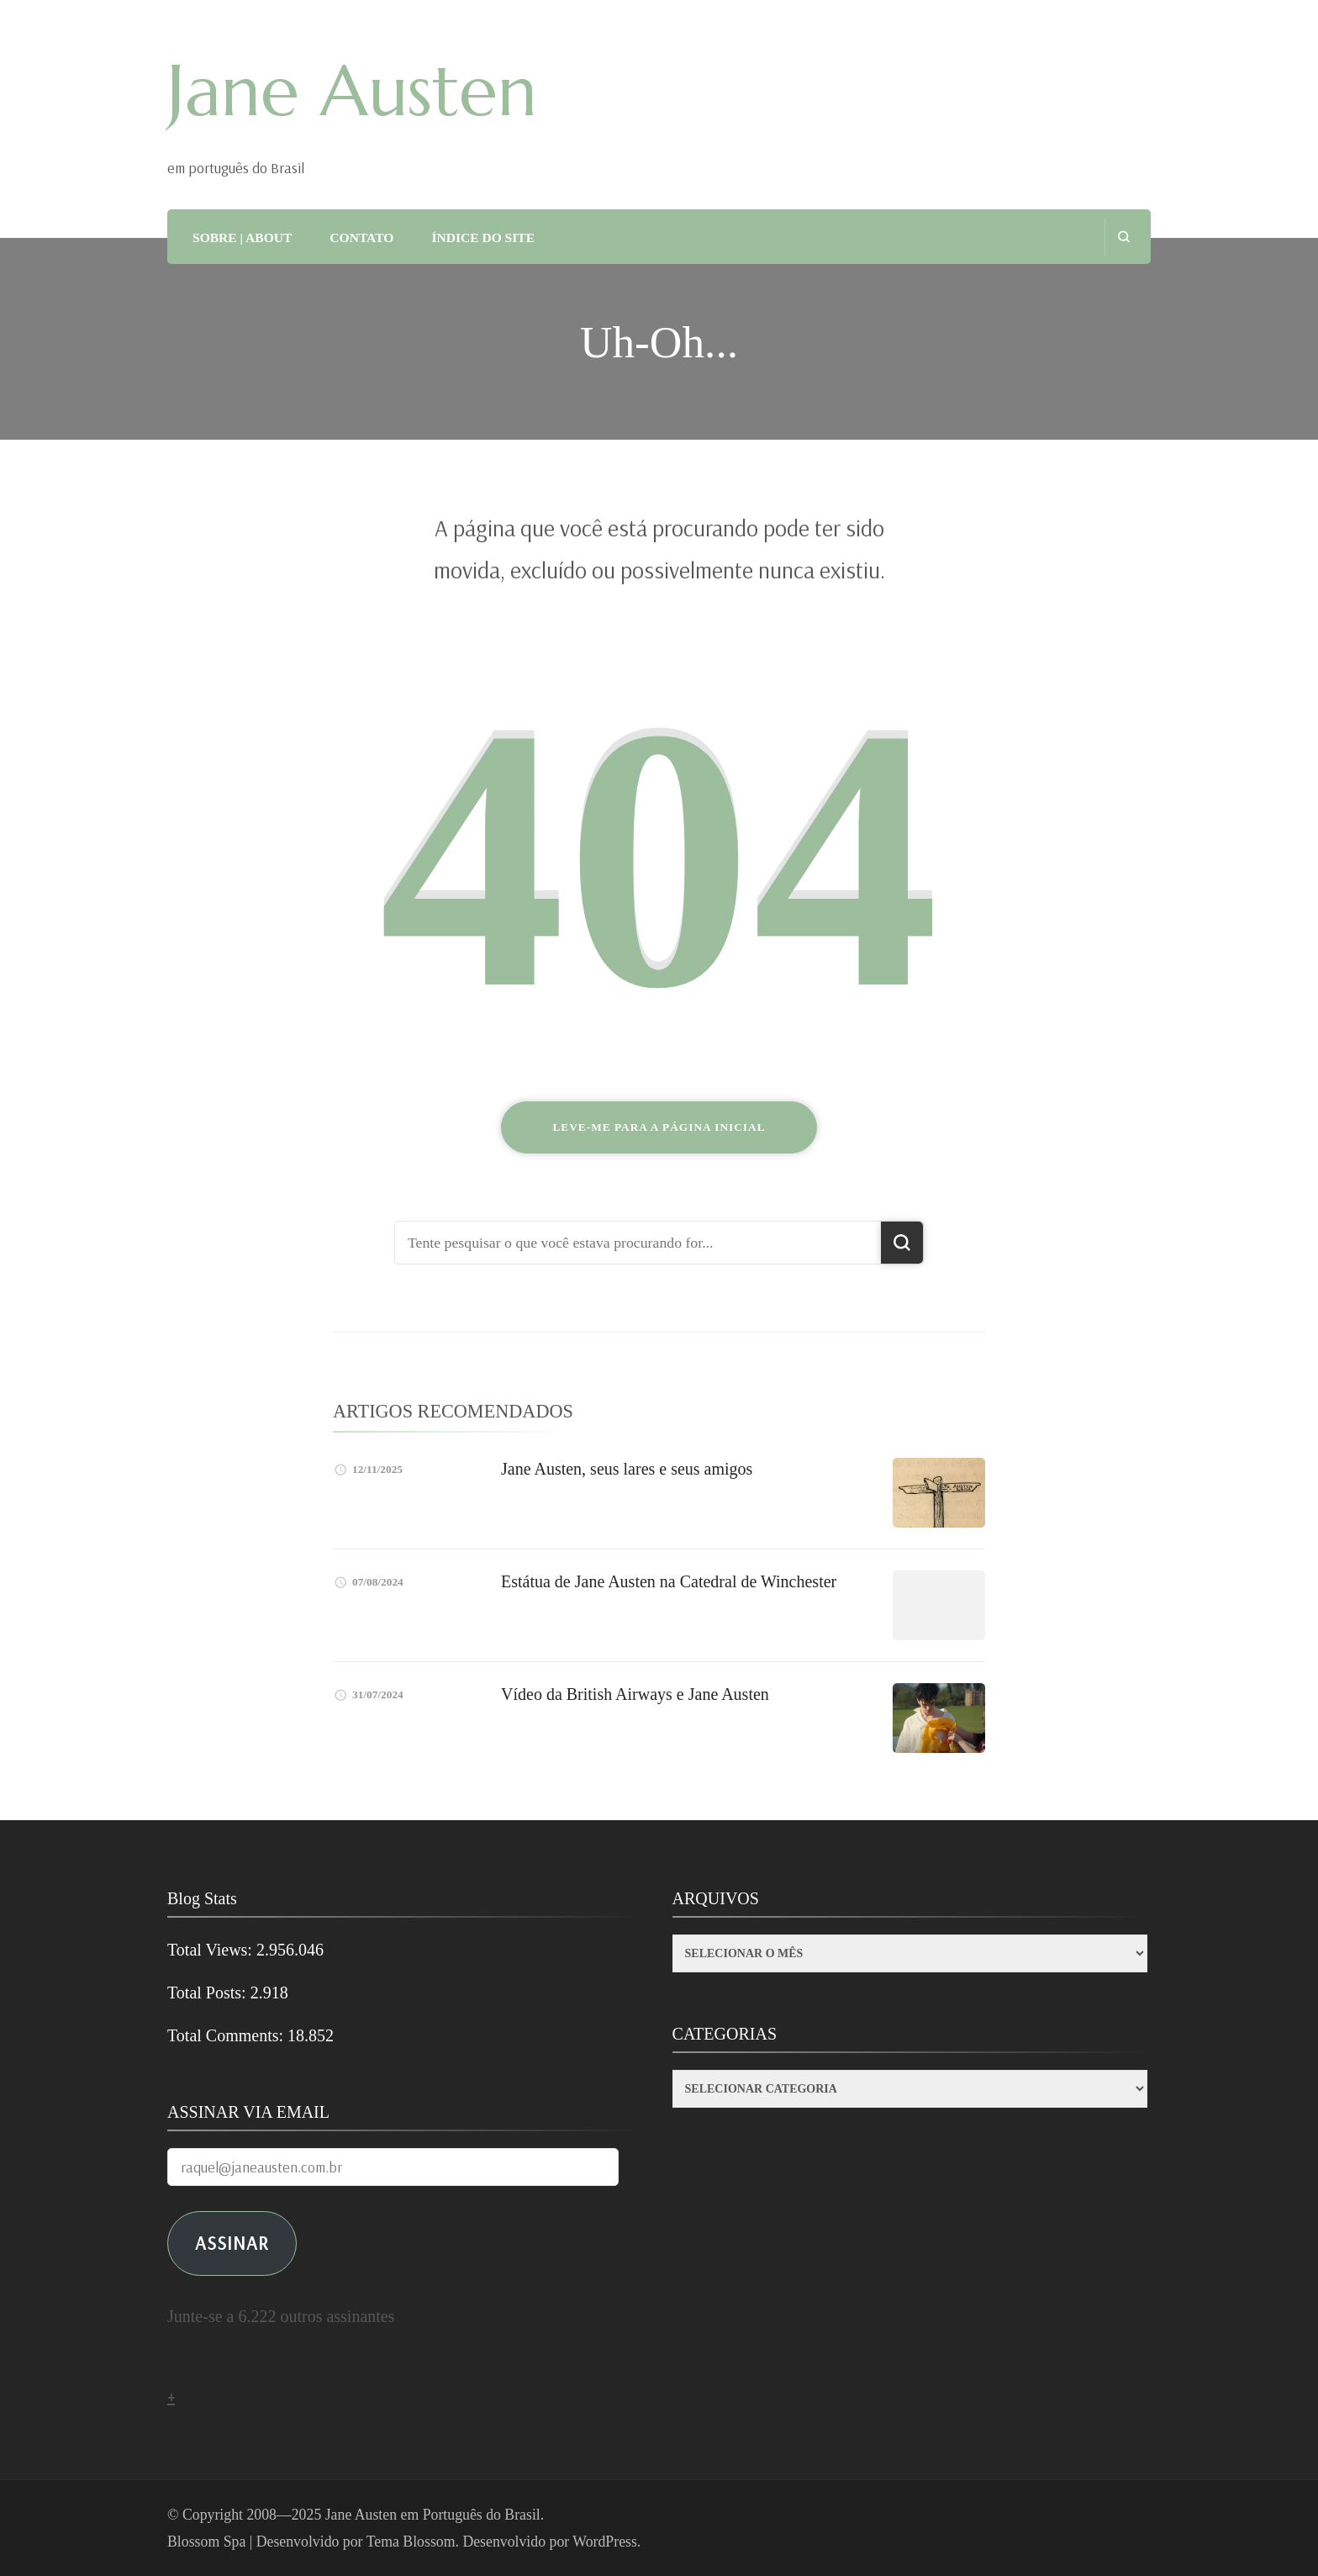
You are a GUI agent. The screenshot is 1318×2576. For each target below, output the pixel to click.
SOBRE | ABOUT (242, 237)
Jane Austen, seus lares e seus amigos (626, 1469)
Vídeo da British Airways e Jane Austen (635, 1694)
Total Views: (211, 1949)
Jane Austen (352, 90)
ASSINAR (232, 2242)
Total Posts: (208, 1992)
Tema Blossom (411, 2541)
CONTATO (361, 237)
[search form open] (1123, 237)
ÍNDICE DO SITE (483, 237)
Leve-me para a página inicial (658, 1127)
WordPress (604, 2541)
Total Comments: (227, 2035)
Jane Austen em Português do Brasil (432, 2514)
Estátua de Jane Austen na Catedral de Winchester (668, 1581)
